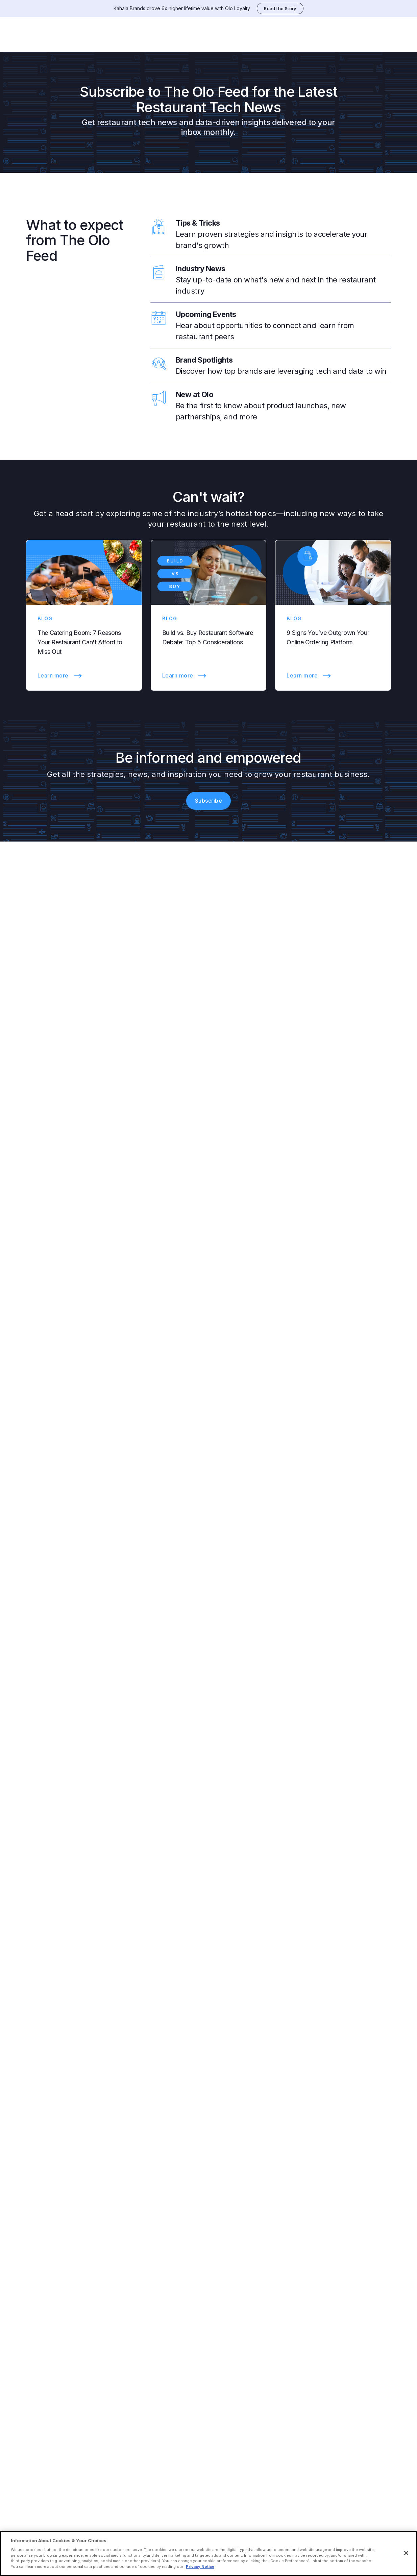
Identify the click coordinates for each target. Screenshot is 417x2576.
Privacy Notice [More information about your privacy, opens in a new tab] (200, 2566)
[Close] (406, 2553)
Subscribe (208, 792)
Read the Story (280, 8)
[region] (208, 2553)
